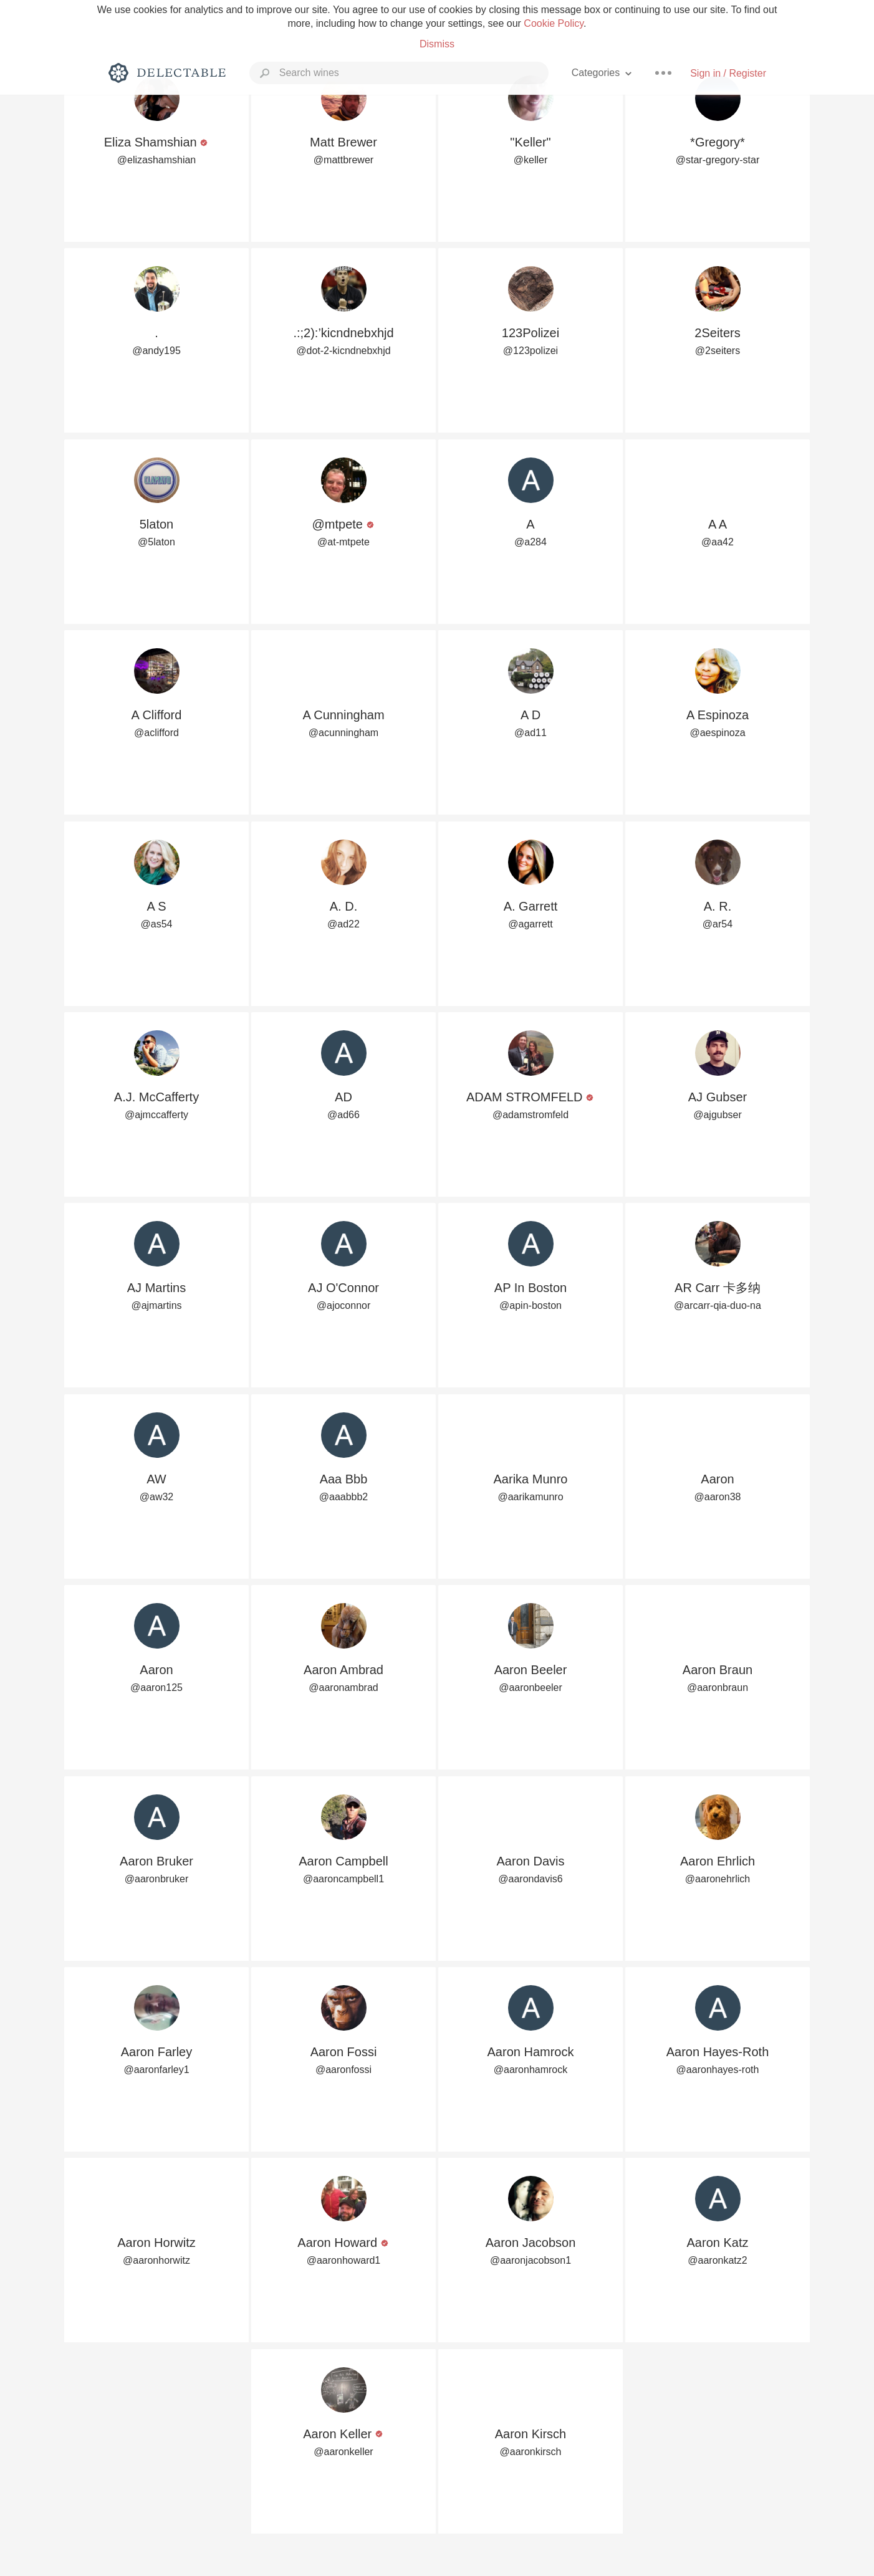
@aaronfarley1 (156, 2069)
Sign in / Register (728, 73)
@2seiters (717, 350)
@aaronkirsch (531, 2451)
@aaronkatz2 (717, 2260)
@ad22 (343, 924)
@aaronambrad (343, 1687)
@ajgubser (717, 1114)
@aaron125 (156, 1687)
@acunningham (343, 732)
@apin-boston (530, 1305)
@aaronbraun (717, 1687)
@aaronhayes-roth (717, 2069)
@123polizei (530, 350)
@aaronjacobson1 (530, 2260)
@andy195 (156, 350)
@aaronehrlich (717, 1879)
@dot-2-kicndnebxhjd (343, 350)
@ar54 (717, 924)
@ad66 (343, 1114)
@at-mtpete (343, 542)
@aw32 (157, 1496)
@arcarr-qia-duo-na (717, 1305)
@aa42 (717, 542)
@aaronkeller (343, 2451)
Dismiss (437, 44)
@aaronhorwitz (156, 2260)
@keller (530, 160)
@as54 (157, 924)
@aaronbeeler (530, 1687)
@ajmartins (156, 1305)
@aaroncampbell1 (343, 1879)
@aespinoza (717, 732)
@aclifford (156, 732)
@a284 (530, 542)
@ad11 (530, 732)
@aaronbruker (157, 1879)
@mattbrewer (343, 160)
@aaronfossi (343, 2069)
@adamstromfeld (530, 1114)
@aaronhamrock (531, 2069)
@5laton (156, 542)
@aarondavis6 (530, 1879)
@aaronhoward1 (344, 2260)
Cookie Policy (553, 23)
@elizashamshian (156, 160)
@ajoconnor (344, 1305)
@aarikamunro (530, 1496)
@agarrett (530, 924)
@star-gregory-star (718, 160)
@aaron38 (717, 1496)
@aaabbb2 (343, 1496)
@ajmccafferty (156, 1114)
